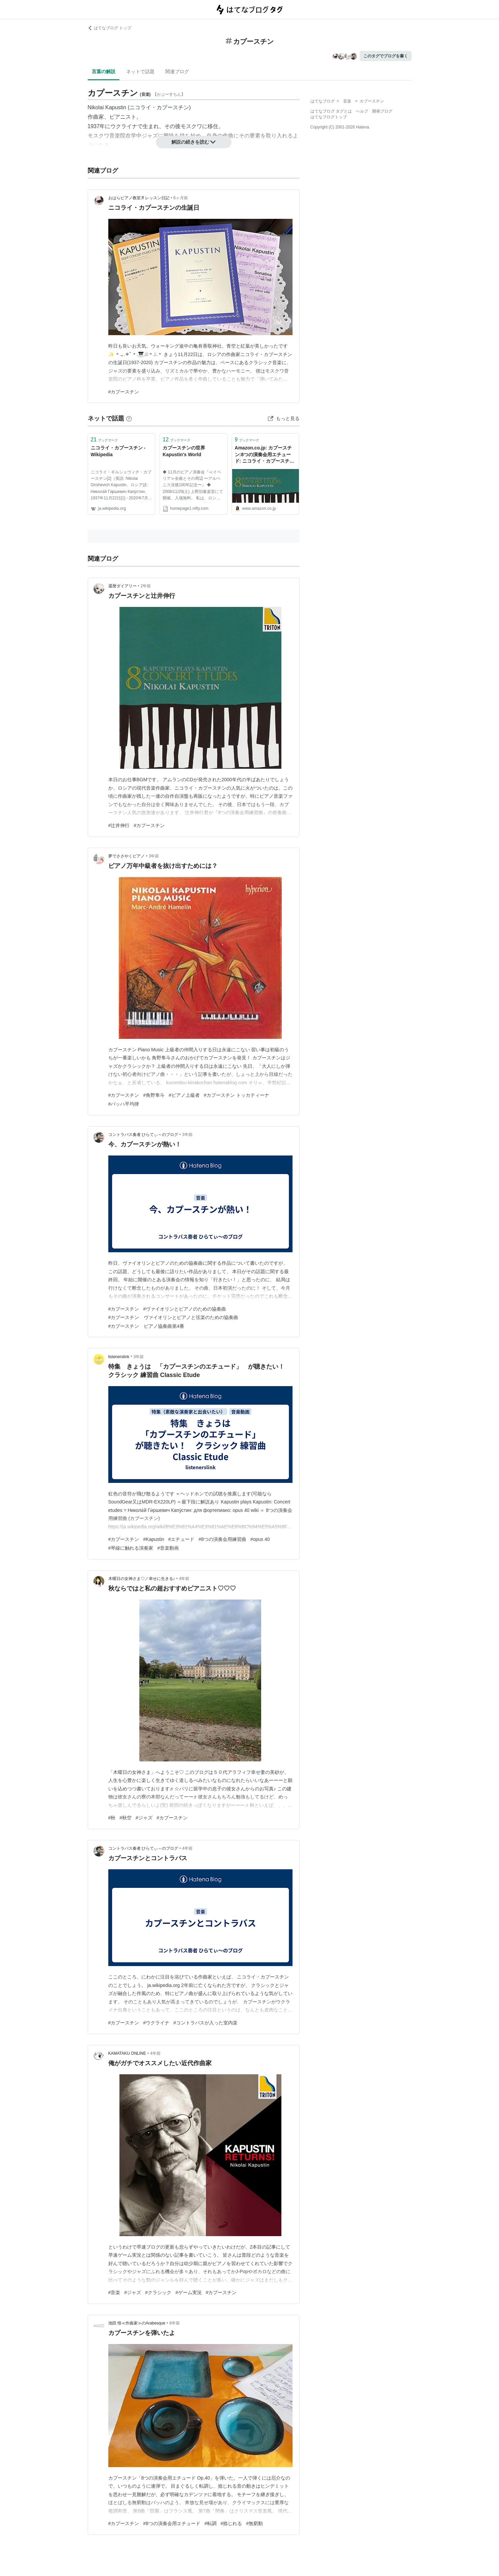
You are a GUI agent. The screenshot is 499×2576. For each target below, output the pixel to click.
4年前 (184, 1578)
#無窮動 (254, 2523)
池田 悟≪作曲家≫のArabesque (136, 2323)
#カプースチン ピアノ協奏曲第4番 (146, 1326)
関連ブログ (177, 71)
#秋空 (125, 1817)
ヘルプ (362, 111)
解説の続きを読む (193, 142)
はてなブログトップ (328, 117)
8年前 (174, 2323)
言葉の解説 (103, 71)
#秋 (112, 1817)
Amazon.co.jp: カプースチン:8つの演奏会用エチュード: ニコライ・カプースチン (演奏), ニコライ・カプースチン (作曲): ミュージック (265, 455)
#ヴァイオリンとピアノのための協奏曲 (184, 1309)
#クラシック (158, 2292)
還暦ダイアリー (122, 586)
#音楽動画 (168, 1548)
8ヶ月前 (180, 198)
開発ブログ (382, 111)
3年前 (154, 856)
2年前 (146, 586)
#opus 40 (260, 1539)
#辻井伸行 (119, 825)
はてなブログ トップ (109, 28)
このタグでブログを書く (385, 56)
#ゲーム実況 (188, 2292)
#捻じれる (231, 2523)
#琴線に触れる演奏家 (131, 1548)
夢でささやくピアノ (126, 856)
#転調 (210, 2523)
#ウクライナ (156, 2022)
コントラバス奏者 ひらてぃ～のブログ (143, 1134)
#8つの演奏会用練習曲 (222, 1539)
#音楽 (114, 2292)
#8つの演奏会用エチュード (171, 2523)
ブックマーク (104, 439)
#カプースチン (123, 391)
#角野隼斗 (154, 1095)
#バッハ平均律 (123, 1104)
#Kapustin (153, 1539)
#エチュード (181, 1539)
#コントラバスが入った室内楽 (205, 2022)
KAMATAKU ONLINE (127, 2053)
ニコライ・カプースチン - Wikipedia (118, 451)
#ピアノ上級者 (184, 1095)
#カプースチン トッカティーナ (236, 1095)
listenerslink (119, 1356)
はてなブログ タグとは (331, 111)
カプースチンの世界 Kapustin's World (184, 451)
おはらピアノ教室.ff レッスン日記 (138, 198)
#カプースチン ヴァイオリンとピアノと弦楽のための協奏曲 (173, 1317)
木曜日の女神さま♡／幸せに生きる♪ (141, 1578)
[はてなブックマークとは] (129, 418)
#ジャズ (144, 1817)
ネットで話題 (140, 71)
